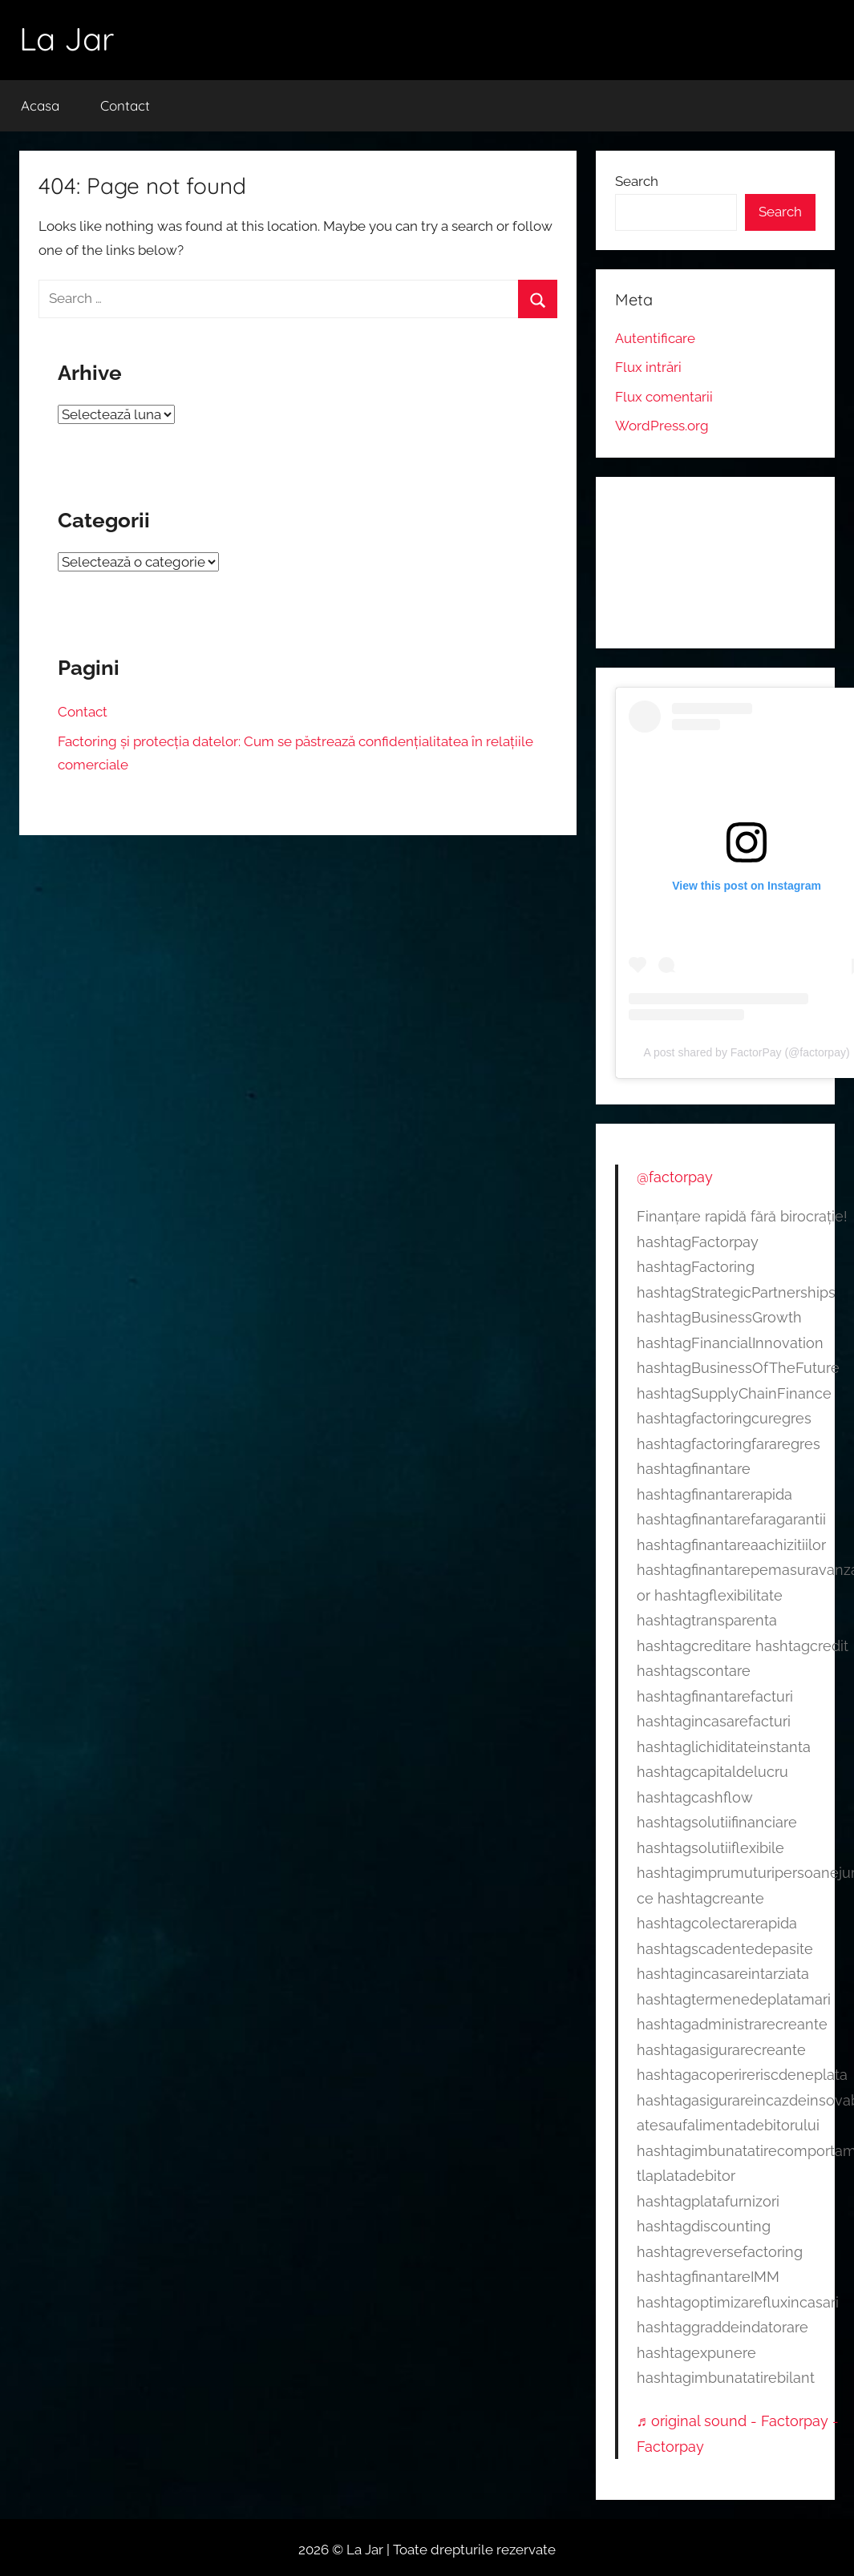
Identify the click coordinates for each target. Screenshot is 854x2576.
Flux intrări (648, 367)
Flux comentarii (664, 397)
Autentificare (655, 338)
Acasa (40, 105)
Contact (125, 105)
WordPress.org (662, 426)
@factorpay (675, 1177)
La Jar (66, 38)
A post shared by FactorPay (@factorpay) (747, 1052)
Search (636, 181)
